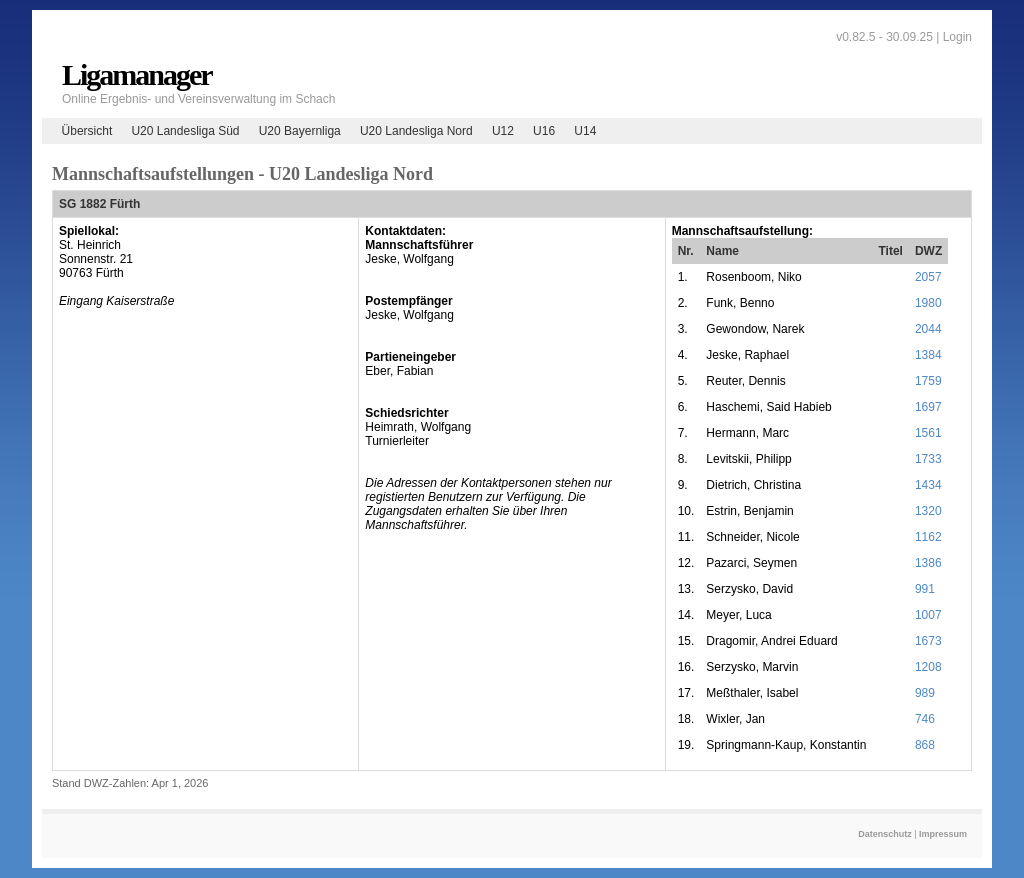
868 (925, 745)
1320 (928, 511)
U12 (503, 131)
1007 (928, 615)
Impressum (943, 834)
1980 (928, 303)
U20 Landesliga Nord (416, 131)
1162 (928, 537)
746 (925, 719)
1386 (928, 563)
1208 (928, 667)
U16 (544, 131)
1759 (928, 381)
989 (925, 693)
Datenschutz (885, 834)
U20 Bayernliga (300, 131)
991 (925, 589)
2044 (928, 329)
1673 (928, 641)
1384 (928, 355)
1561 (928, 433)
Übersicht (87, 131)
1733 (928, 459)
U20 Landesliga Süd (185, 131)
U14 (585, 131)
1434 (928, 485)
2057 (928, 277)
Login (957, 37)
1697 (928, 407)
